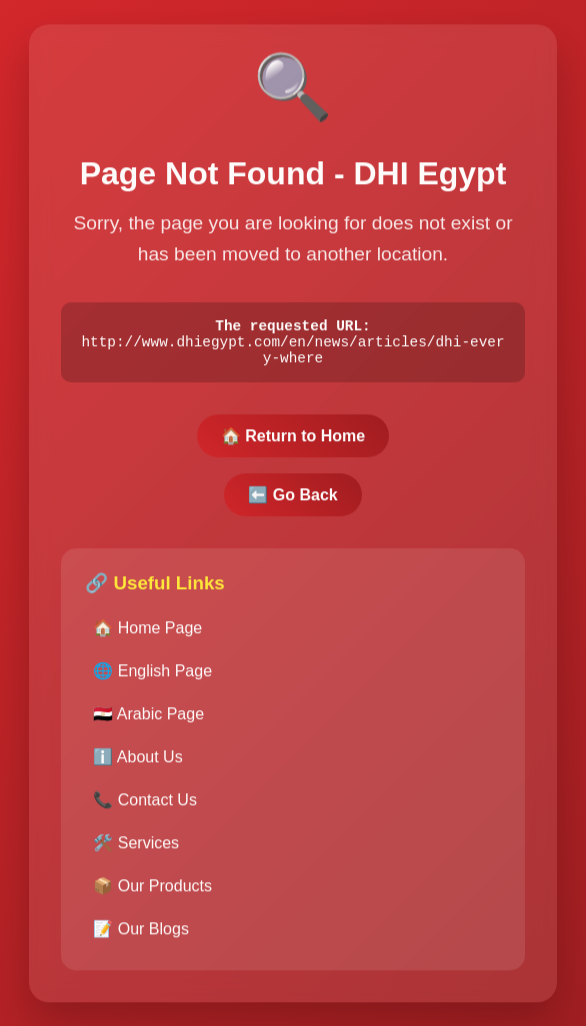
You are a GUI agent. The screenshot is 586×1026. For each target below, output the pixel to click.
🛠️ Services (136, 850)
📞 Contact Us (145, 807)
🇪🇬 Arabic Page (148, 721)
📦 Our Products (152, 893)
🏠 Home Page (147, 635)
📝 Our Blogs (141, 936)
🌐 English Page (152, 678)
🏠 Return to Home (293, 443)
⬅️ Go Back (292, 502)
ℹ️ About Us (137, 764)
